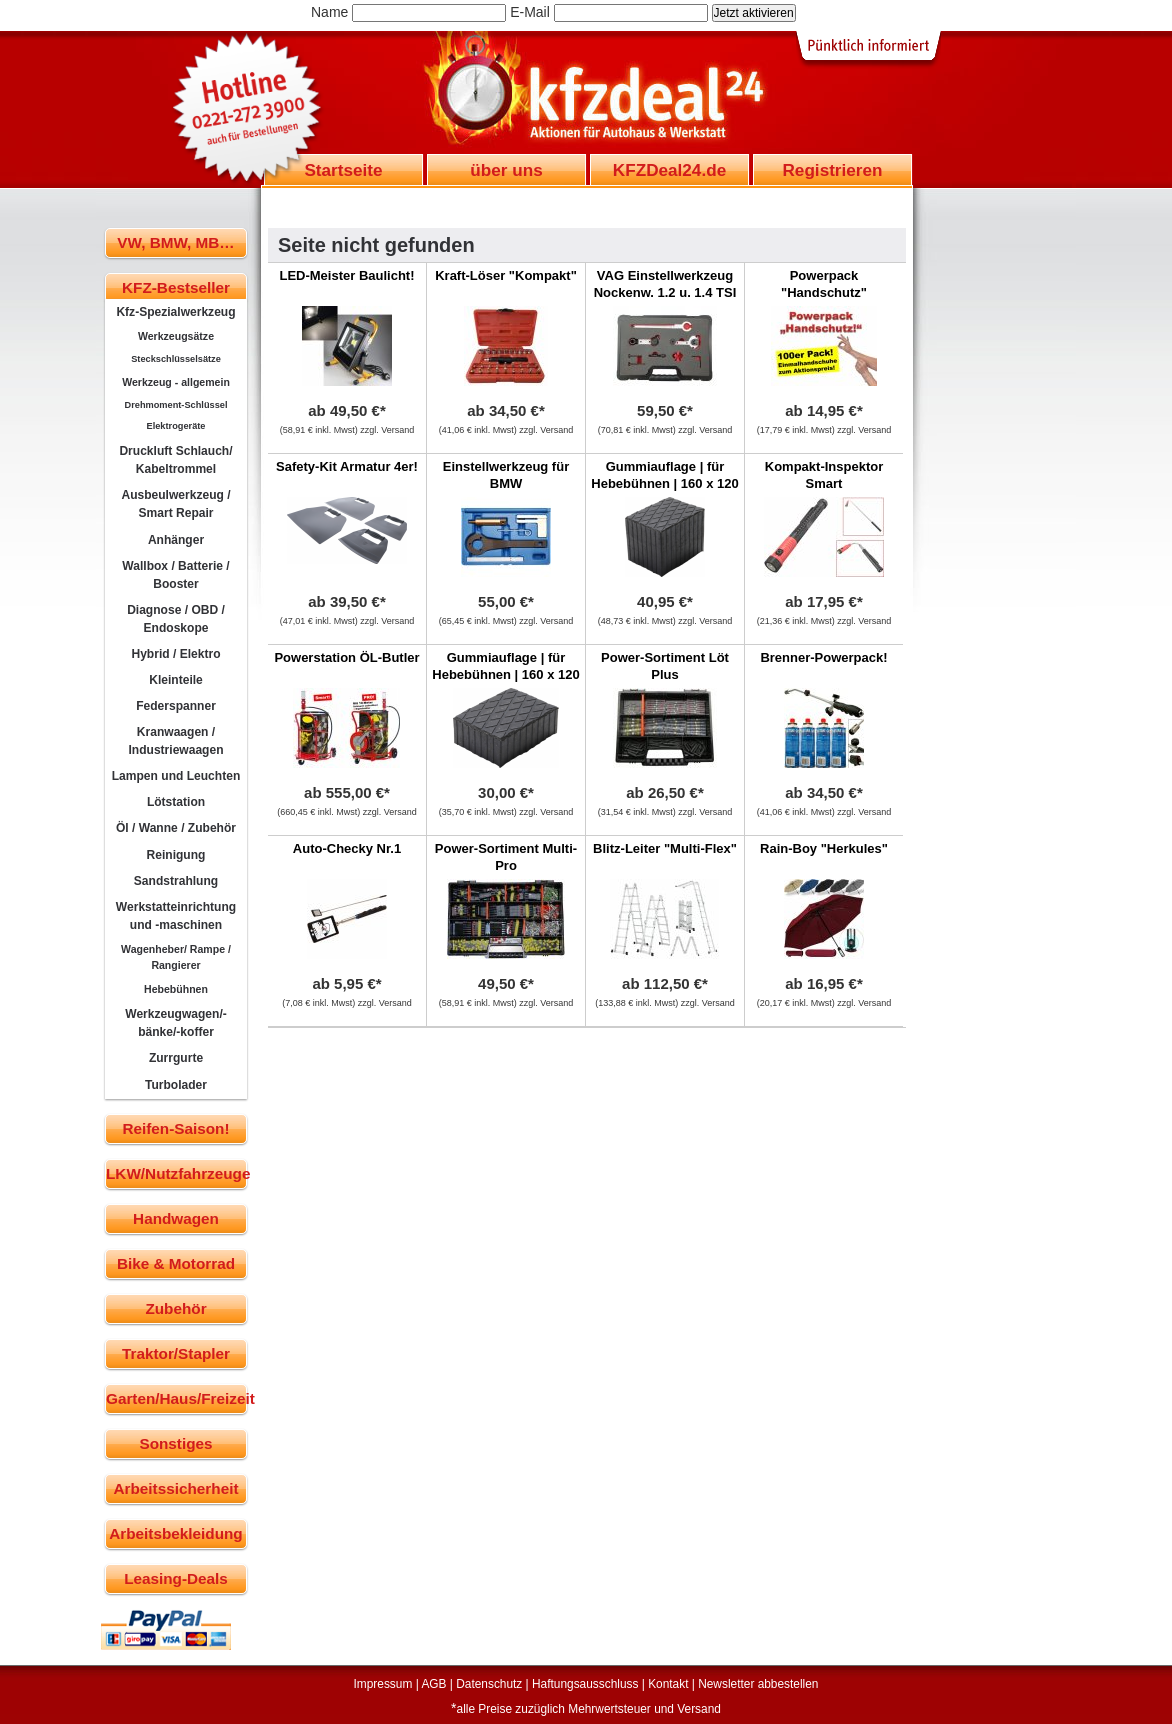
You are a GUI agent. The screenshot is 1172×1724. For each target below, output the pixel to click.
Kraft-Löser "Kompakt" (506, 275)
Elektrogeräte (176, 426)
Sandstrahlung (176, 881)
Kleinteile (176, 680)
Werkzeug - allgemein (176, 382)
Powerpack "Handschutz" (824, 284)
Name (329, 12)
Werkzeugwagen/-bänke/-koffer (176, 1023)
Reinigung (176, 855)
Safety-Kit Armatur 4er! (347, 466)
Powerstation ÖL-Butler (346, 657)
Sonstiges (175, 1443)
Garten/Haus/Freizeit (176, 1398)
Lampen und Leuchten (176, 776)
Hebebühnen (176, 989)
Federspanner (176, 706)
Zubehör (175, 1308)
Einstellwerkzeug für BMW (506, 475)
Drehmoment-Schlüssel (176, 405)
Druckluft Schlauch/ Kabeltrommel (175, 460)
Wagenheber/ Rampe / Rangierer (176, 957)
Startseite (343, 170)
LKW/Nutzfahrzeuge (176, 1173)
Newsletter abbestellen (758, 1684)
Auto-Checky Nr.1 (347, 848)
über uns (506, 170)
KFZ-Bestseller (176, 287)
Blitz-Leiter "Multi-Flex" (665, 848)
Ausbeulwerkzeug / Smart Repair (175, 504)
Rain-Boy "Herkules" (824, 848)
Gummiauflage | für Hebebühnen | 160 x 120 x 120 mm (664, 483)
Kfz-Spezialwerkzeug (175, 312)
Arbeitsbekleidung (175, 1533)
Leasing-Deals (176, 1578)
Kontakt (668, 1684)
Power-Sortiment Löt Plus (665, 666)
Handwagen (176, 1218)
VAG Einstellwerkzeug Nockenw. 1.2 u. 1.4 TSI (665, 284)
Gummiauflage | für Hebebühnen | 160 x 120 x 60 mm (505, 674)
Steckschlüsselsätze (176, 359)
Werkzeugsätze (176, 336)
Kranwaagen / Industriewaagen (175, 741)
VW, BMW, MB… (175, 242)
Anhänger (176, 540)
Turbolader (176, 1085)
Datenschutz (489, 1684)
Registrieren (832, 170)
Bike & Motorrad (176, 1263)
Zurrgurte (176, 1058)
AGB (433, 1684)
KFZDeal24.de (669, 170)
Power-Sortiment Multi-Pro (506, 857)
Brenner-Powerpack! (823, 657)
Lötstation (176, 802)
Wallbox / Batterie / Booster (175, 575)
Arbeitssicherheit (176, 1488)
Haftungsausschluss (585, 1684)
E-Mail (530, 12)
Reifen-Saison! (175, 1128)
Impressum (383, 1684)
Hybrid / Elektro (175, 654)
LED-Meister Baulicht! (346, 275)
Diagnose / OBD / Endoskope (176, 619)
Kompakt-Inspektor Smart (824, 475)
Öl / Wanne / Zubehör (176, 828)
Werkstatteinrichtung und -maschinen (176, 916)
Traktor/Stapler (176, 1353)
